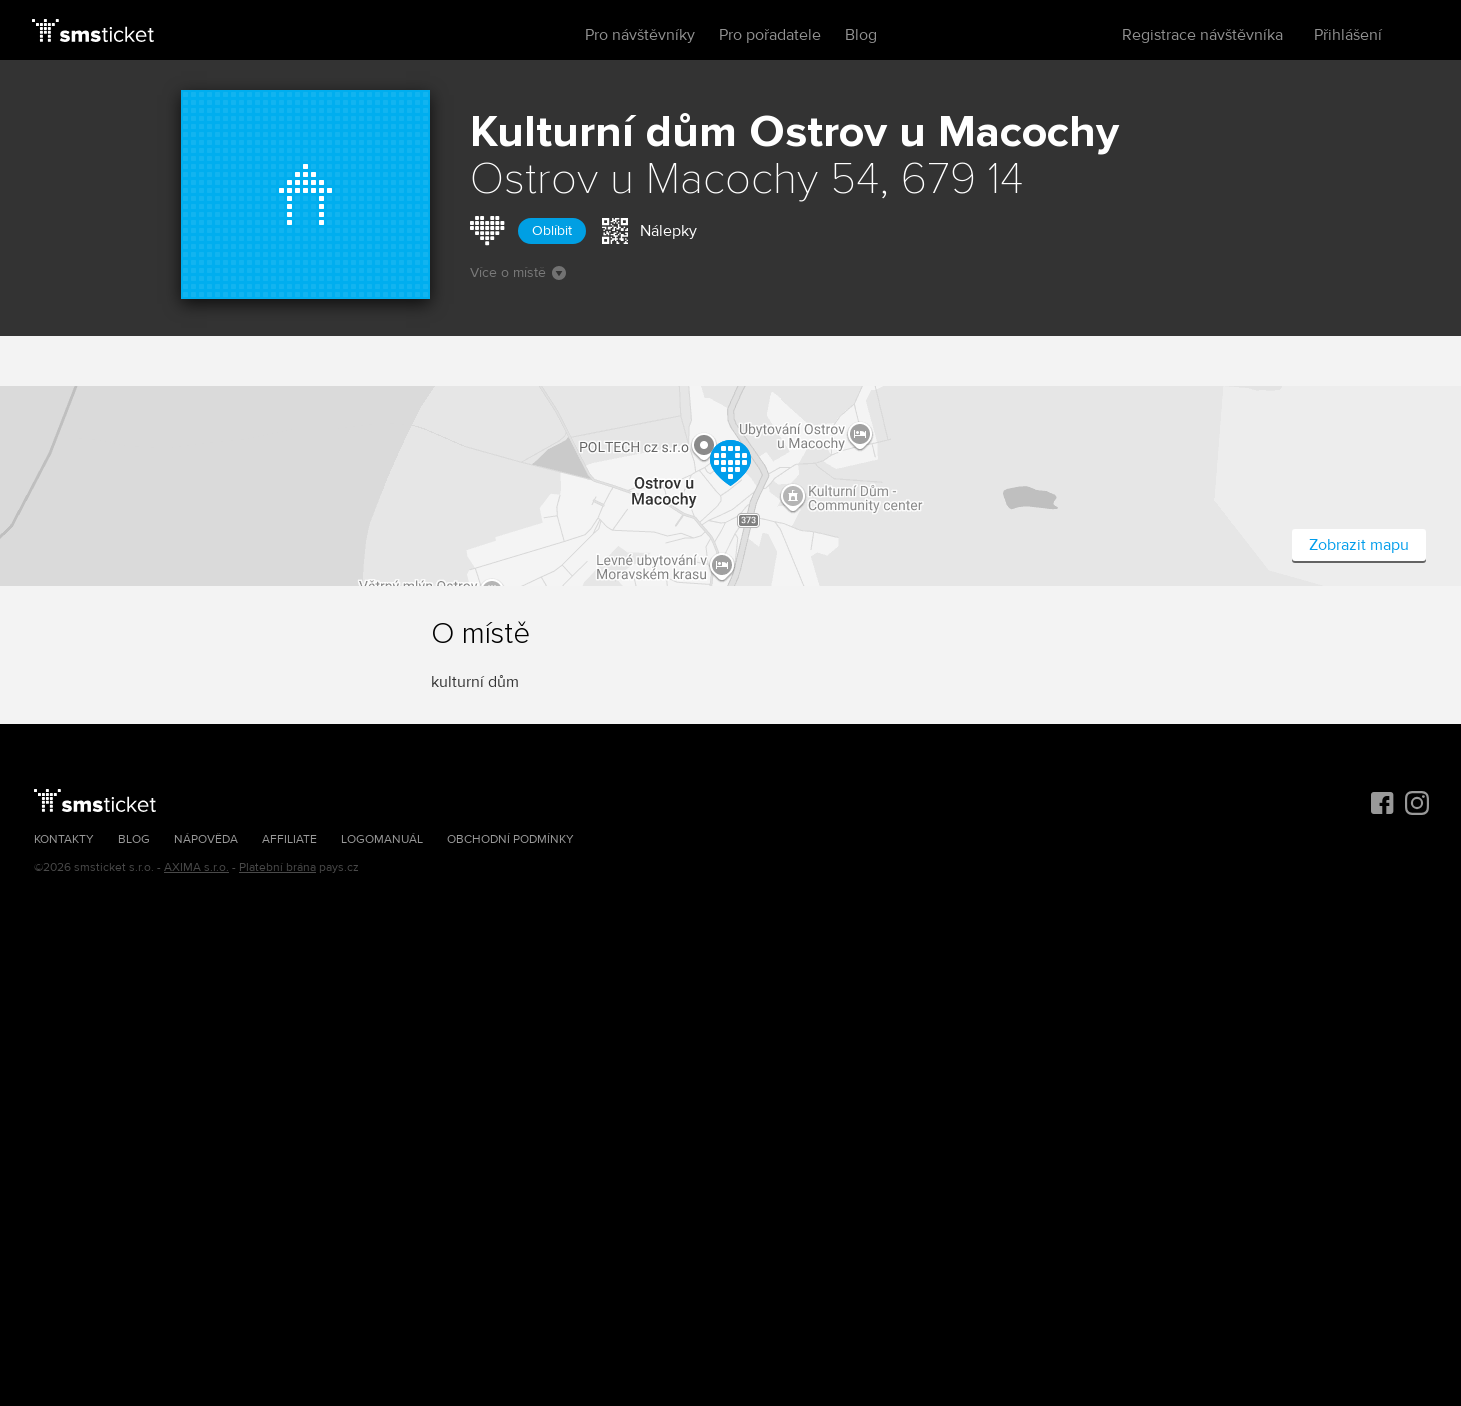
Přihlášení (1348, 35)
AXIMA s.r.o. (196, 867)
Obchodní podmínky (510, 839)
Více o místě (518, 272)
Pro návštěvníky (640, 35)
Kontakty (64, 839)
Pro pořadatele (770, 35)
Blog (861, 35)
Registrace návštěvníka (1202, 35)
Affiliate (289, 839)
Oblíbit (552, 230)
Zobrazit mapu (1359, 545)
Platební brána (277, 867)
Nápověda (206, 839)
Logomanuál (382, 839)
